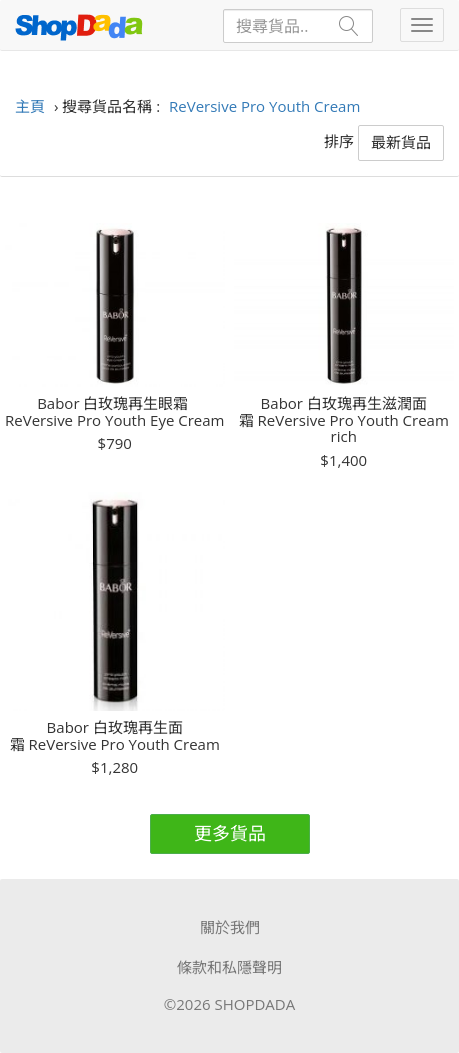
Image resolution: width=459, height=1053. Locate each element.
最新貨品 (401, 142)
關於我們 (230, 927)
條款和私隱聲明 (229, 967)
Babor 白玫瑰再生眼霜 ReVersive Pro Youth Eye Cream (114, 411)
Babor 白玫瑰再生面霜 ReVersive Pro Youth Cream (115, 735)
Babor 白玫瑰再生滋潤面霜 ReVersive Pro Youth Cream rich (344, 420)
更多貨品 (230, 833)
